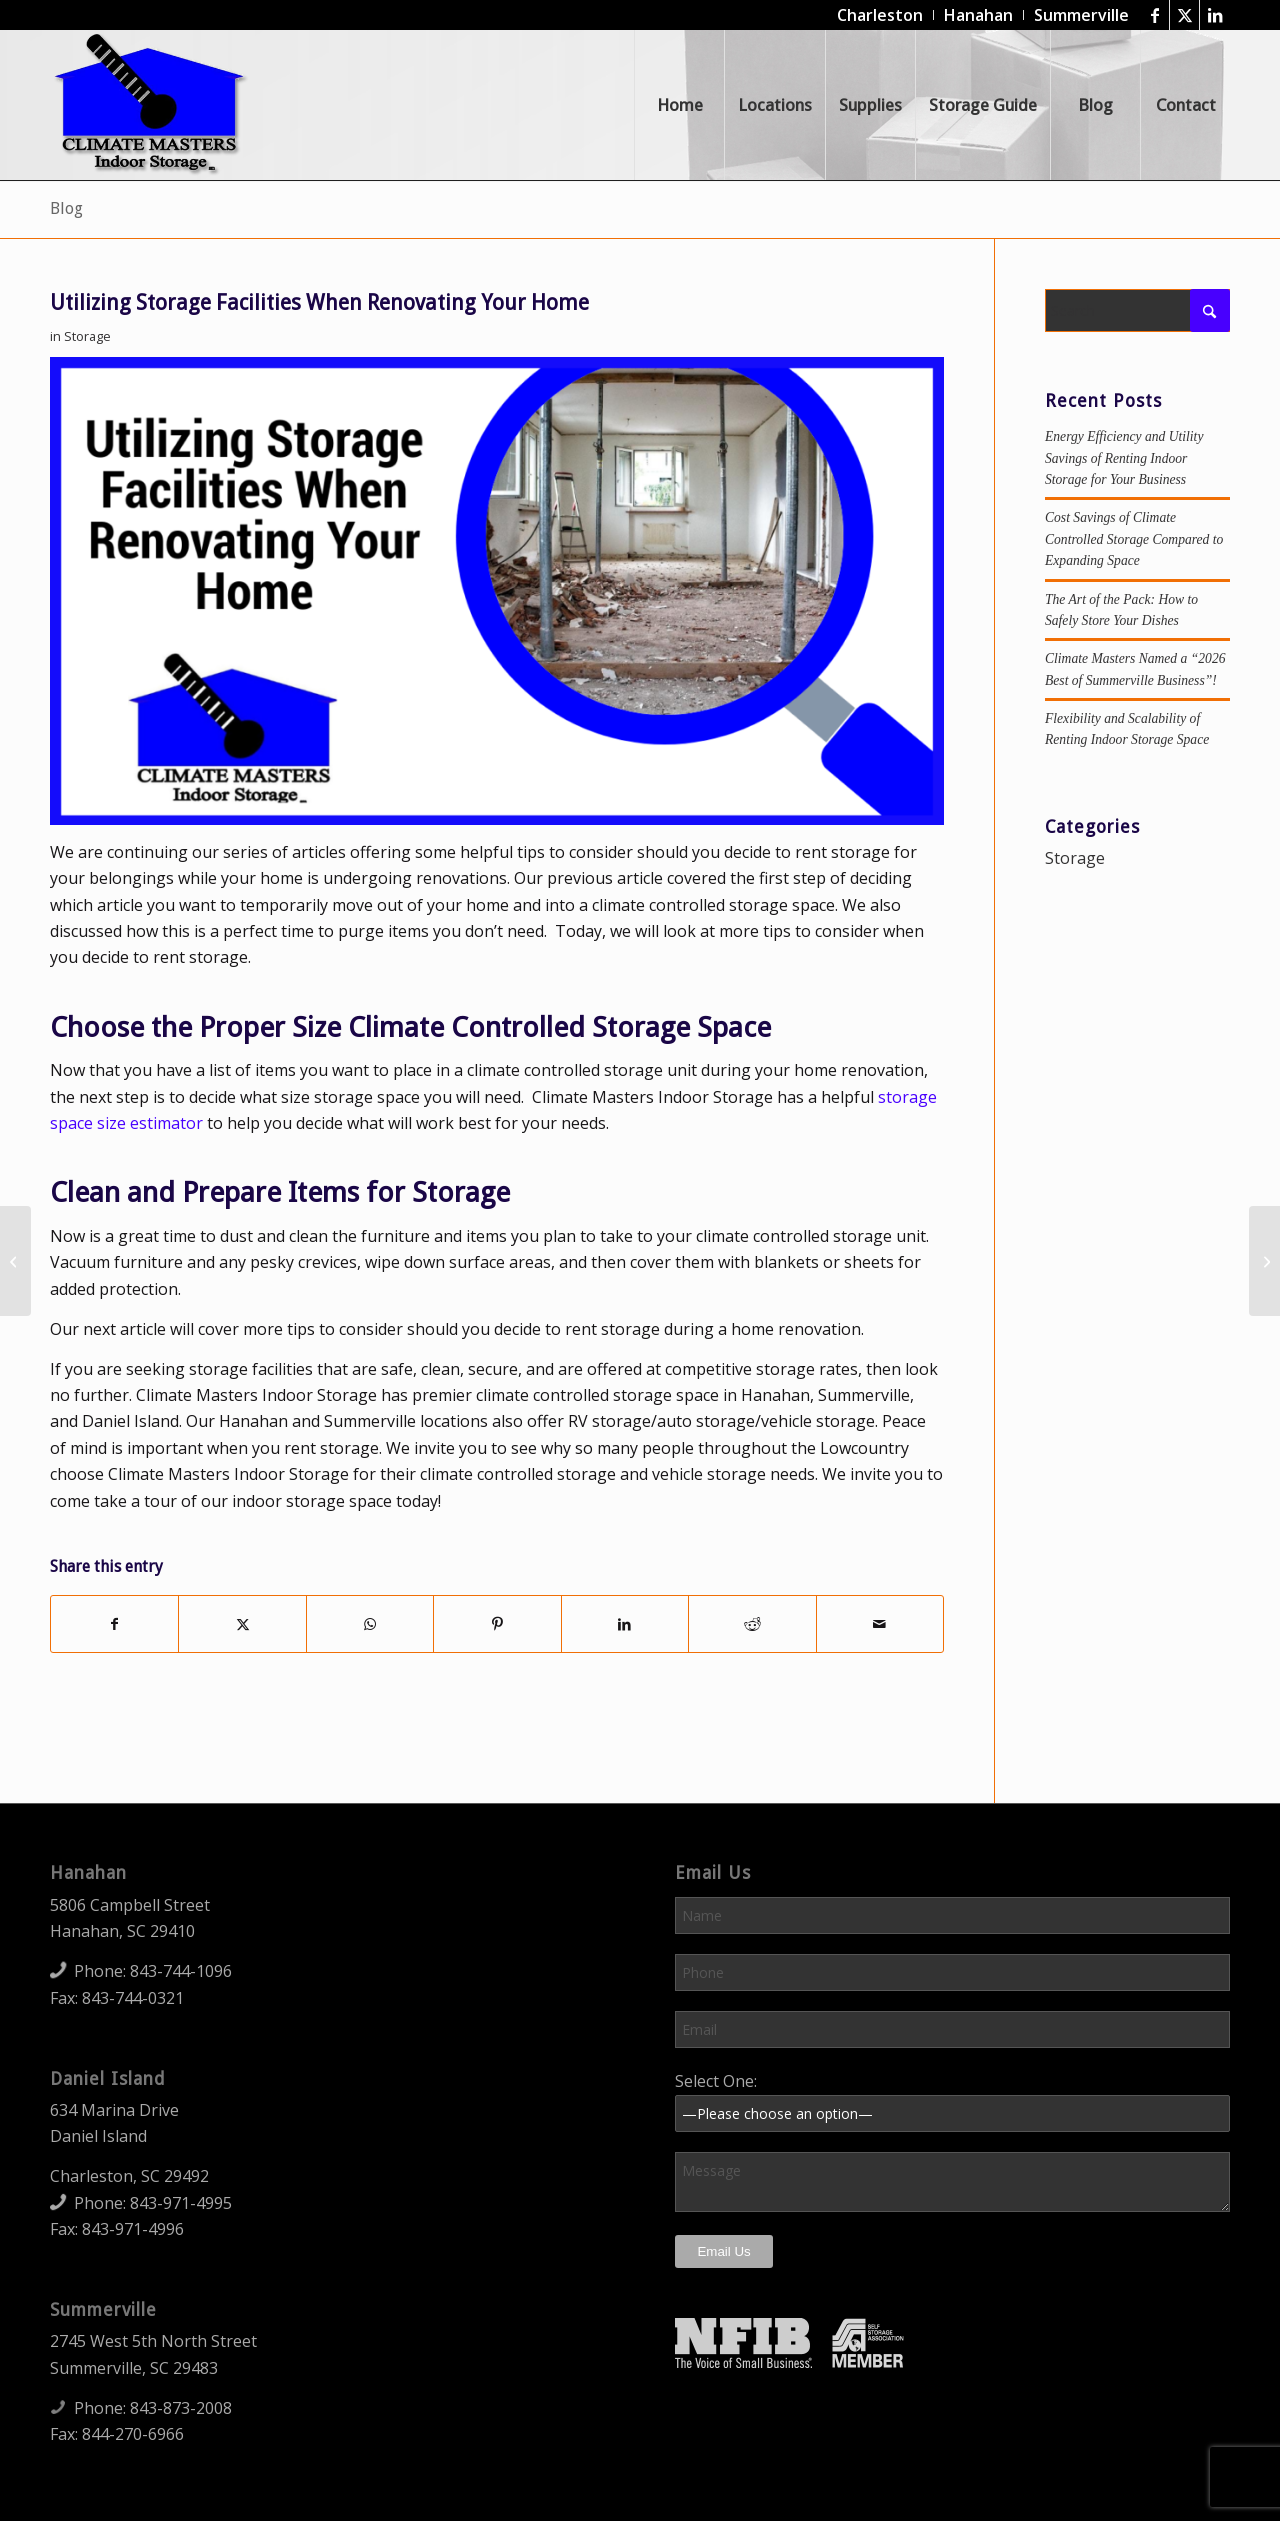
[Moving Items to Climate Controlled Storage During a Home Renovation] (1264, 1261)
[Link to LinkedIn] (1215, 15)
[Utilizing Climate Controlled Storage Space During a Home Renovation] (15, 1261)
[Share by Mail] (880, 1624)
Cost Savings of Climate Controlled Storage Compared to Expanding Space (1134, 539)
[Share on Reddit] (752, 1624)
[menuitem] (880, 15)
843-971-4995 (181, 2203)
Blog (66, 208)
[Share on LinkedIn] (625, 1624)
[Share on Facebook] (114, 1624)
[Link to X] (1184, 15)
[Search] (1137, 310)
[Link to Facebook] (1154, 15)
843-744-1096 (181, 1971)
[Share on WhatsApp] (370, 1624)
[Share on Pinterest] (497, 1624)
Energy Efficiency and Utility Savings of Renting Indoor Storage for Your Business (1124, 458)
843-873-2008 (181, 2408)
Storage (87, 336)
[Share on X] (242, 1624)
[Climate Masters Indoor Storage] (151, 105)
